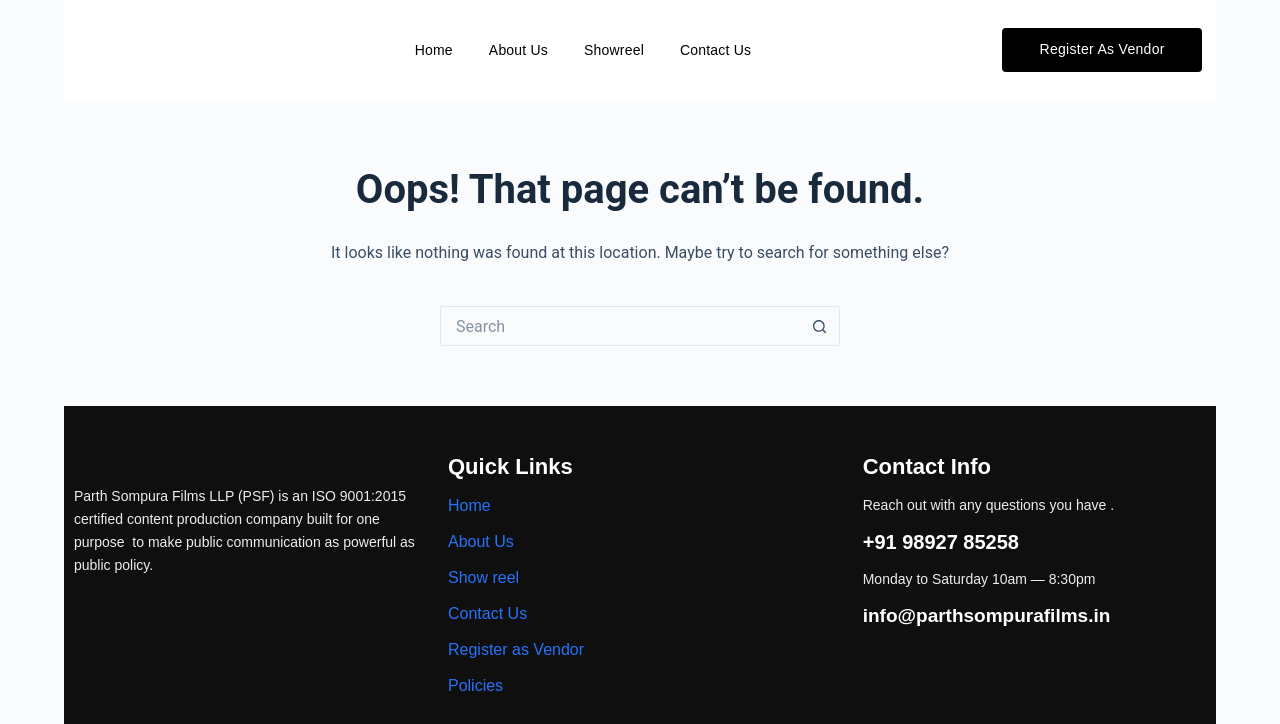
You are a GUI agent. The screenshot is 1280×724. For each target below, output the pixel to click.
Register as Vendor (516, 649)
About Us (518, 50)
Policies (475, 685)
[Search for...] (620, 326)
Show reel (483, 577)
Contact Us (715, 50)
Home (434, 50)
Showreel (614, 50)
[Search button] (820, 326)
